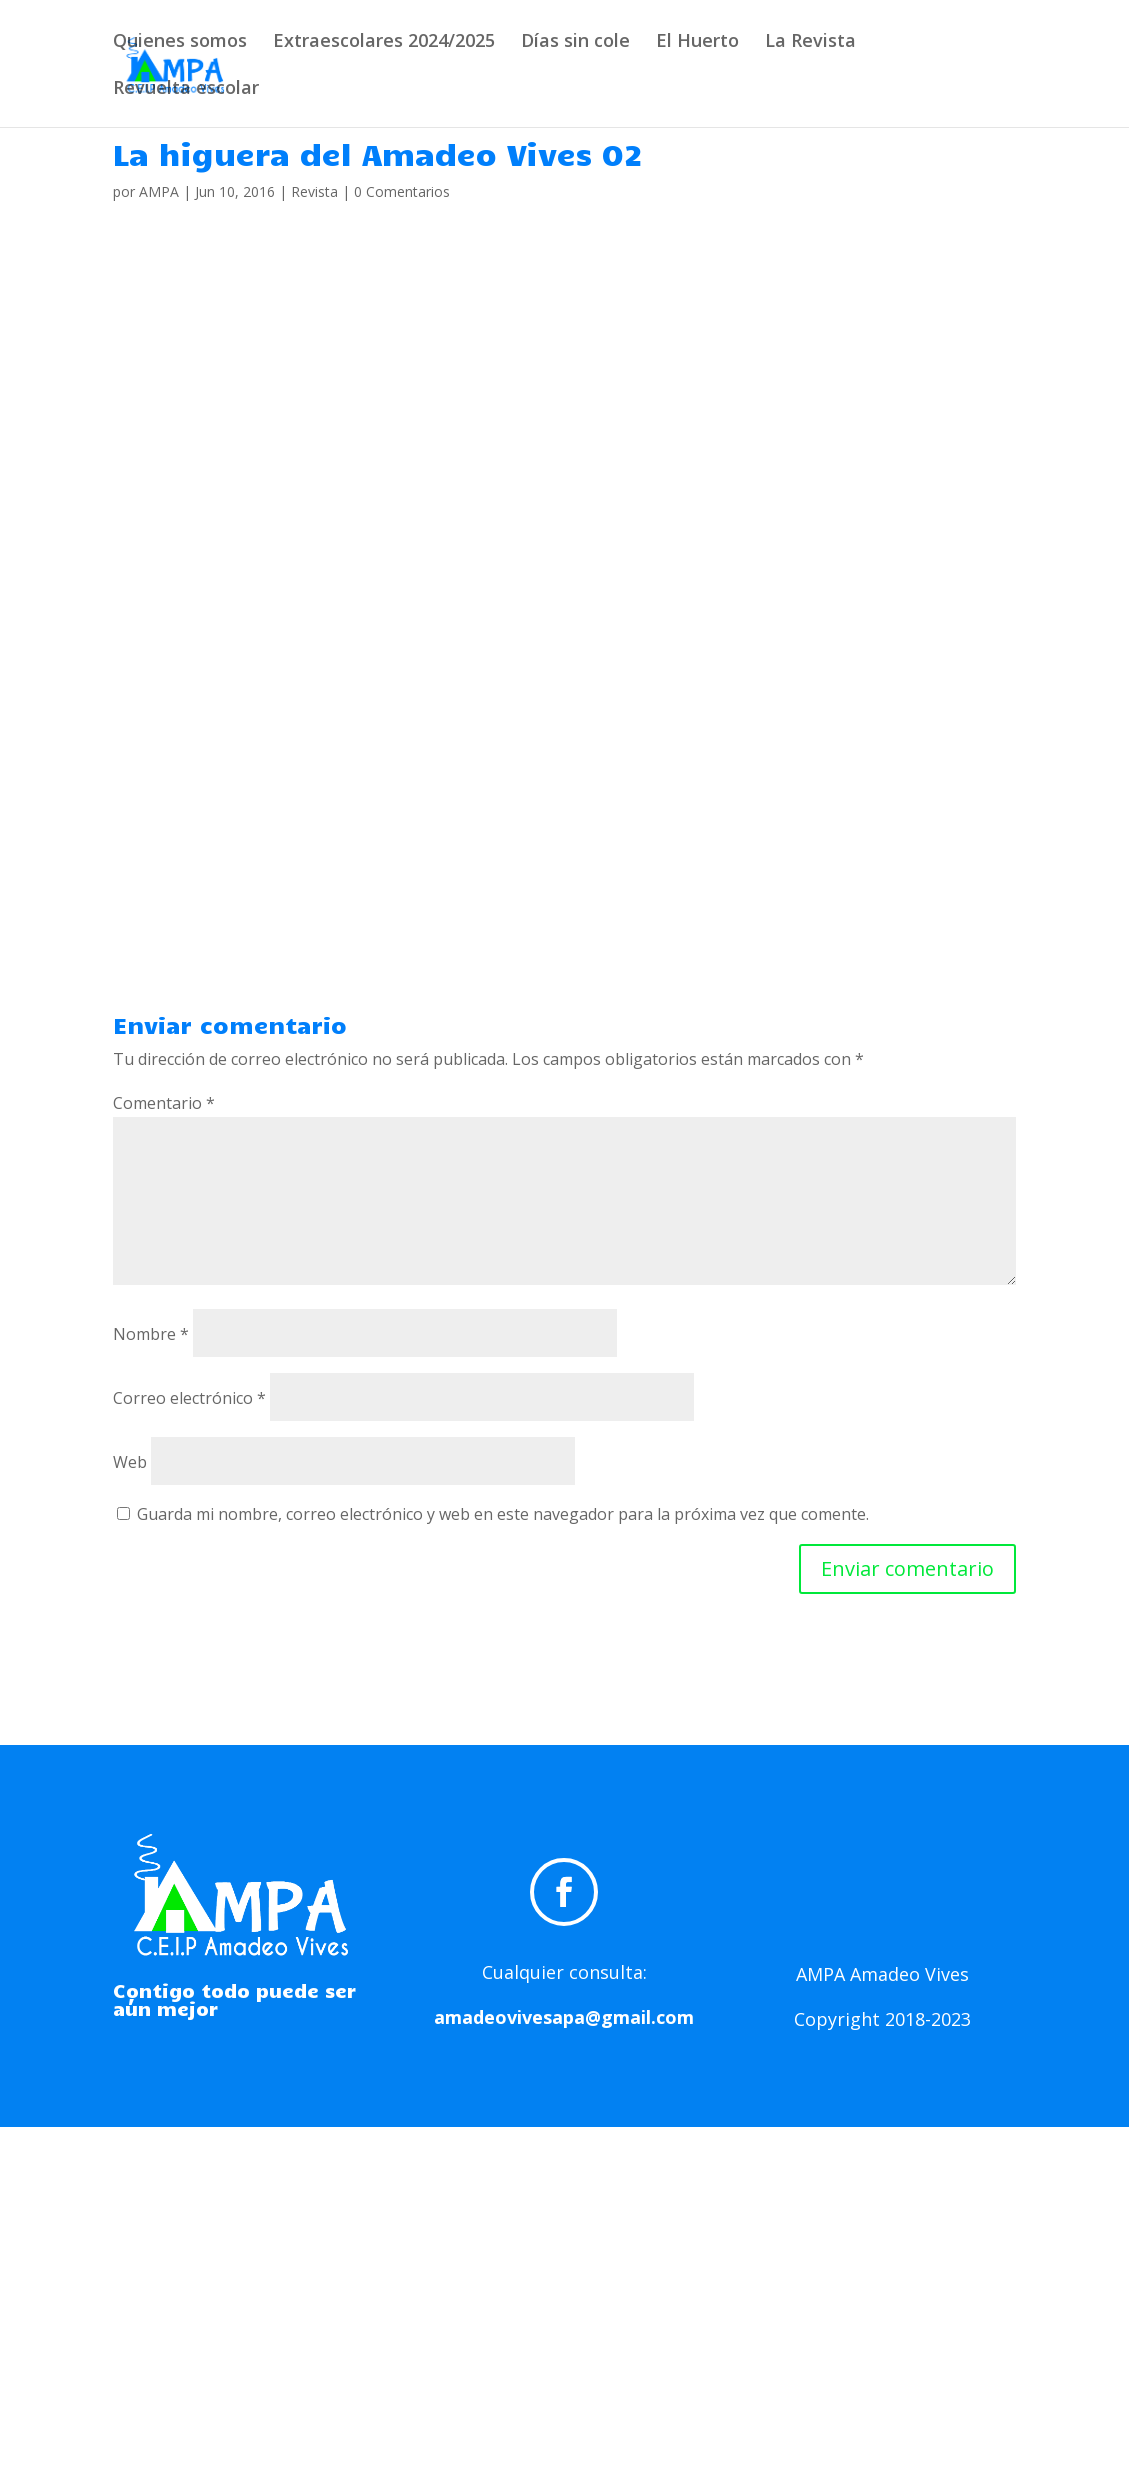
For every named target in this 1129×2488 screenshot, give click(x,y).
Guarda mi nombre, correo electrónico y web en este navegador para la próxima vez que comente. (503, 1514)
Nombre (151, 1334)
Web (130, 1462)
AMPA (159, 191)
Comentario (164, 1103)
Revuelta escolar (186, 89)
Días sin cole (575, 42)
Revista (314, 191)
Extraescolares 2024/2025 (384, 42)
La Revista (810, 42)
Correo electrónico (189, 1398)
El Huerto (697, 42)
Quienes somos (180, 42)
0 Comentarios (402, 191)
